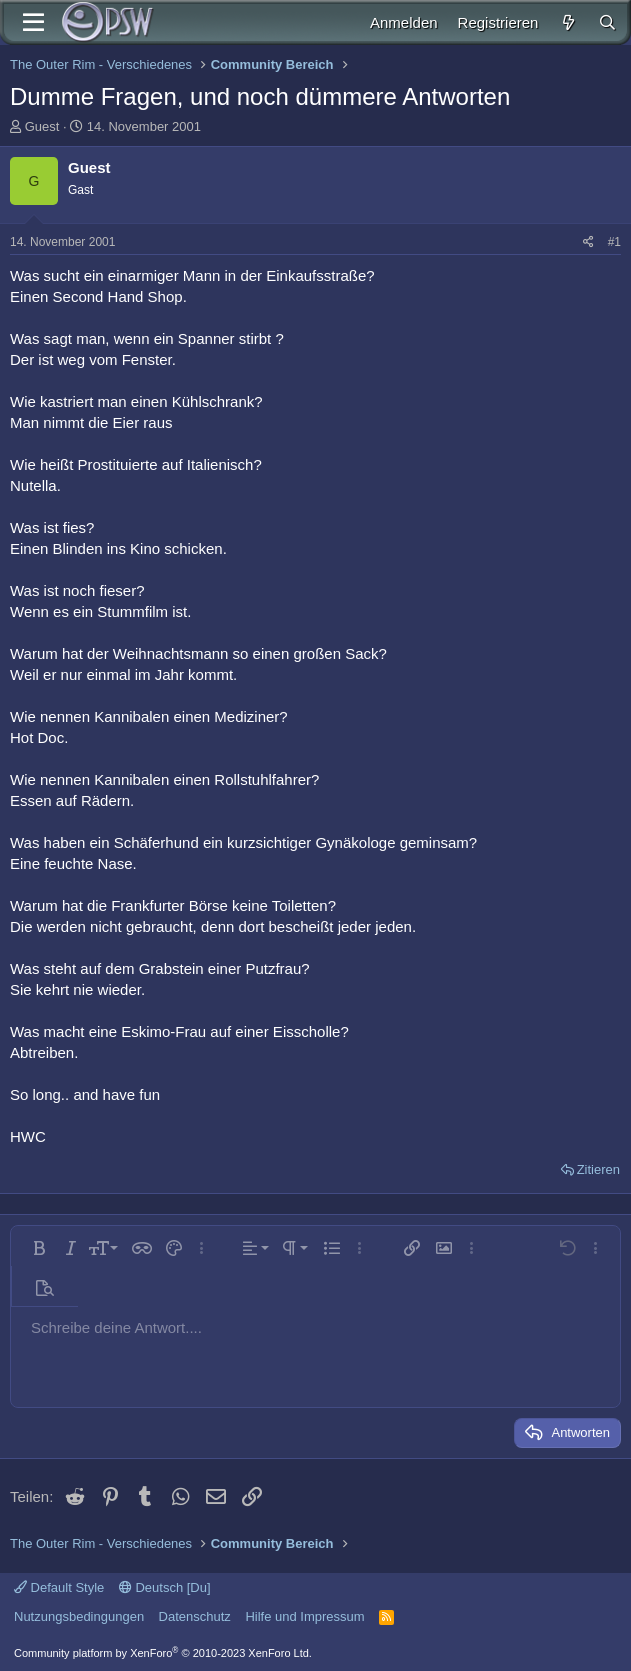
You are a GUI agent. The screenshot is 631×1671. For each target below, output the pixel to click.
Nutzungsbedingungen (79, 1616)
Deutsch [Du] (165, 1587)
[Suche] (607, 22)
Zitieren (598, 1169)
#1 (614, 242)
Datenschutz (195, 1616)
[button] (39, 1248)
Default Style (59, 1587)
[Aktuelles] (567, 22)
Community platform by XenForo (163, 1653)
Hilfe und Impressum (304, 1616)
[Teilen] (588, 242)
